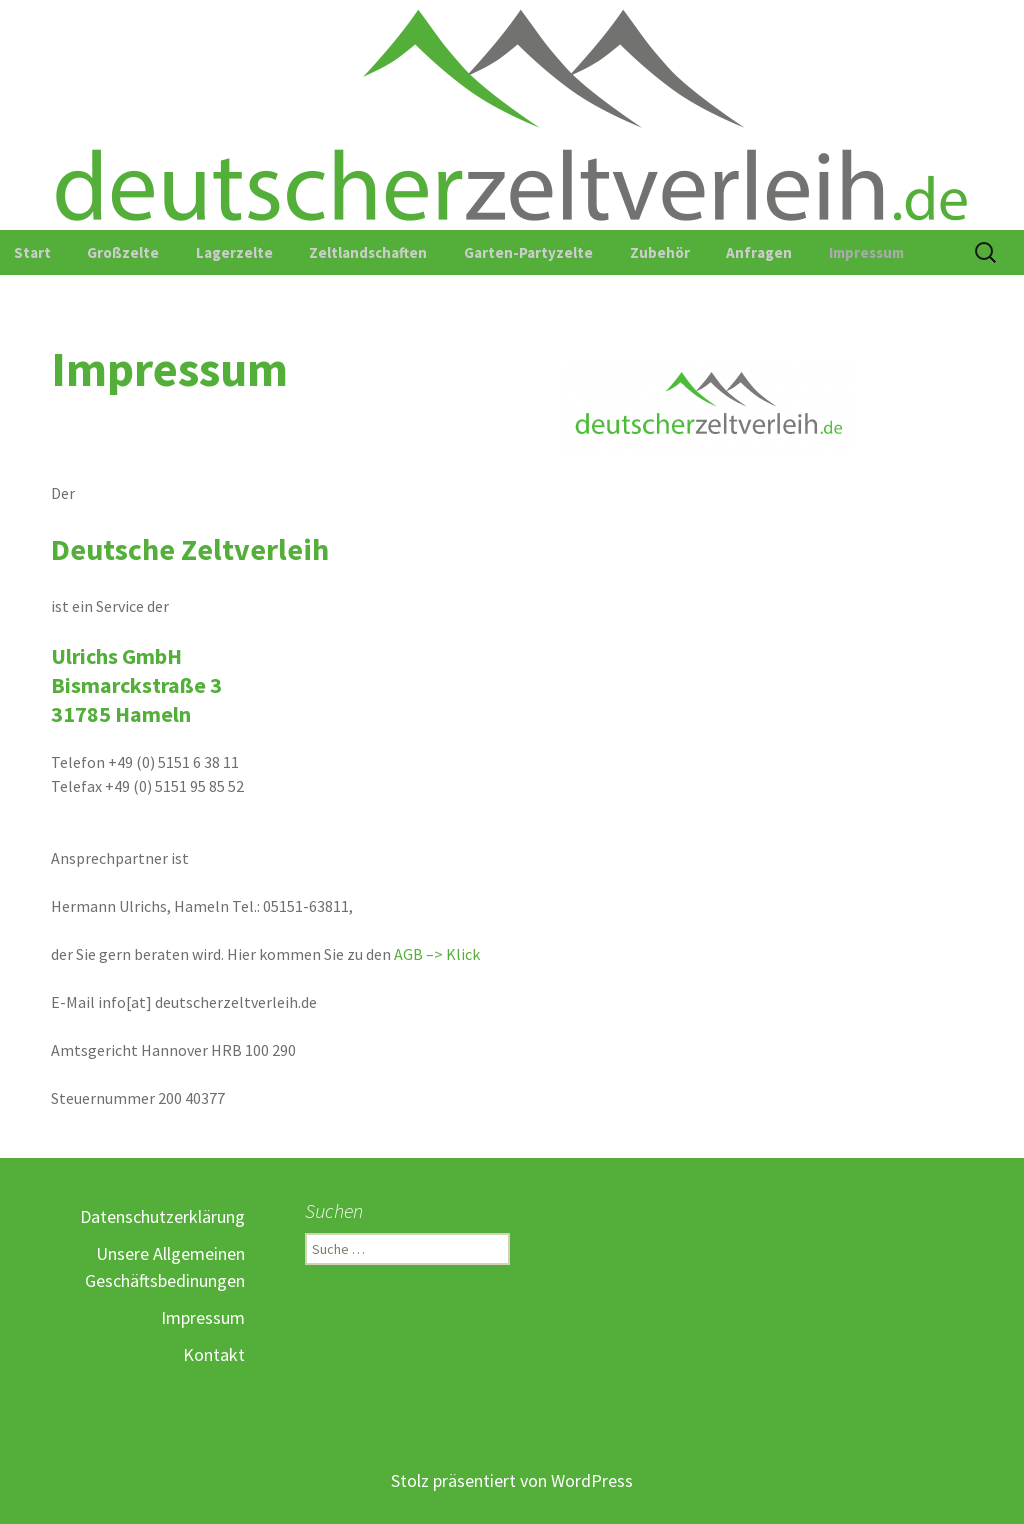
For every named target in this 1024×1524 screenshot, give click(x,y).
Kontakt (214, 1354)
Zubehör (660, 252)
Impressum (866, 252)
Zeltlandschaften (368, 252)
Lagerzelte (234, 252)
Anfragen (759, 252)
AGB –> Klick (437, 954)
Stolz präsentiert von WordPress (512, 1480)
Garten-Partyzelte (528, 252)
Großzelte (123, 252)
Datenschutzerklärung (162, 1216)
